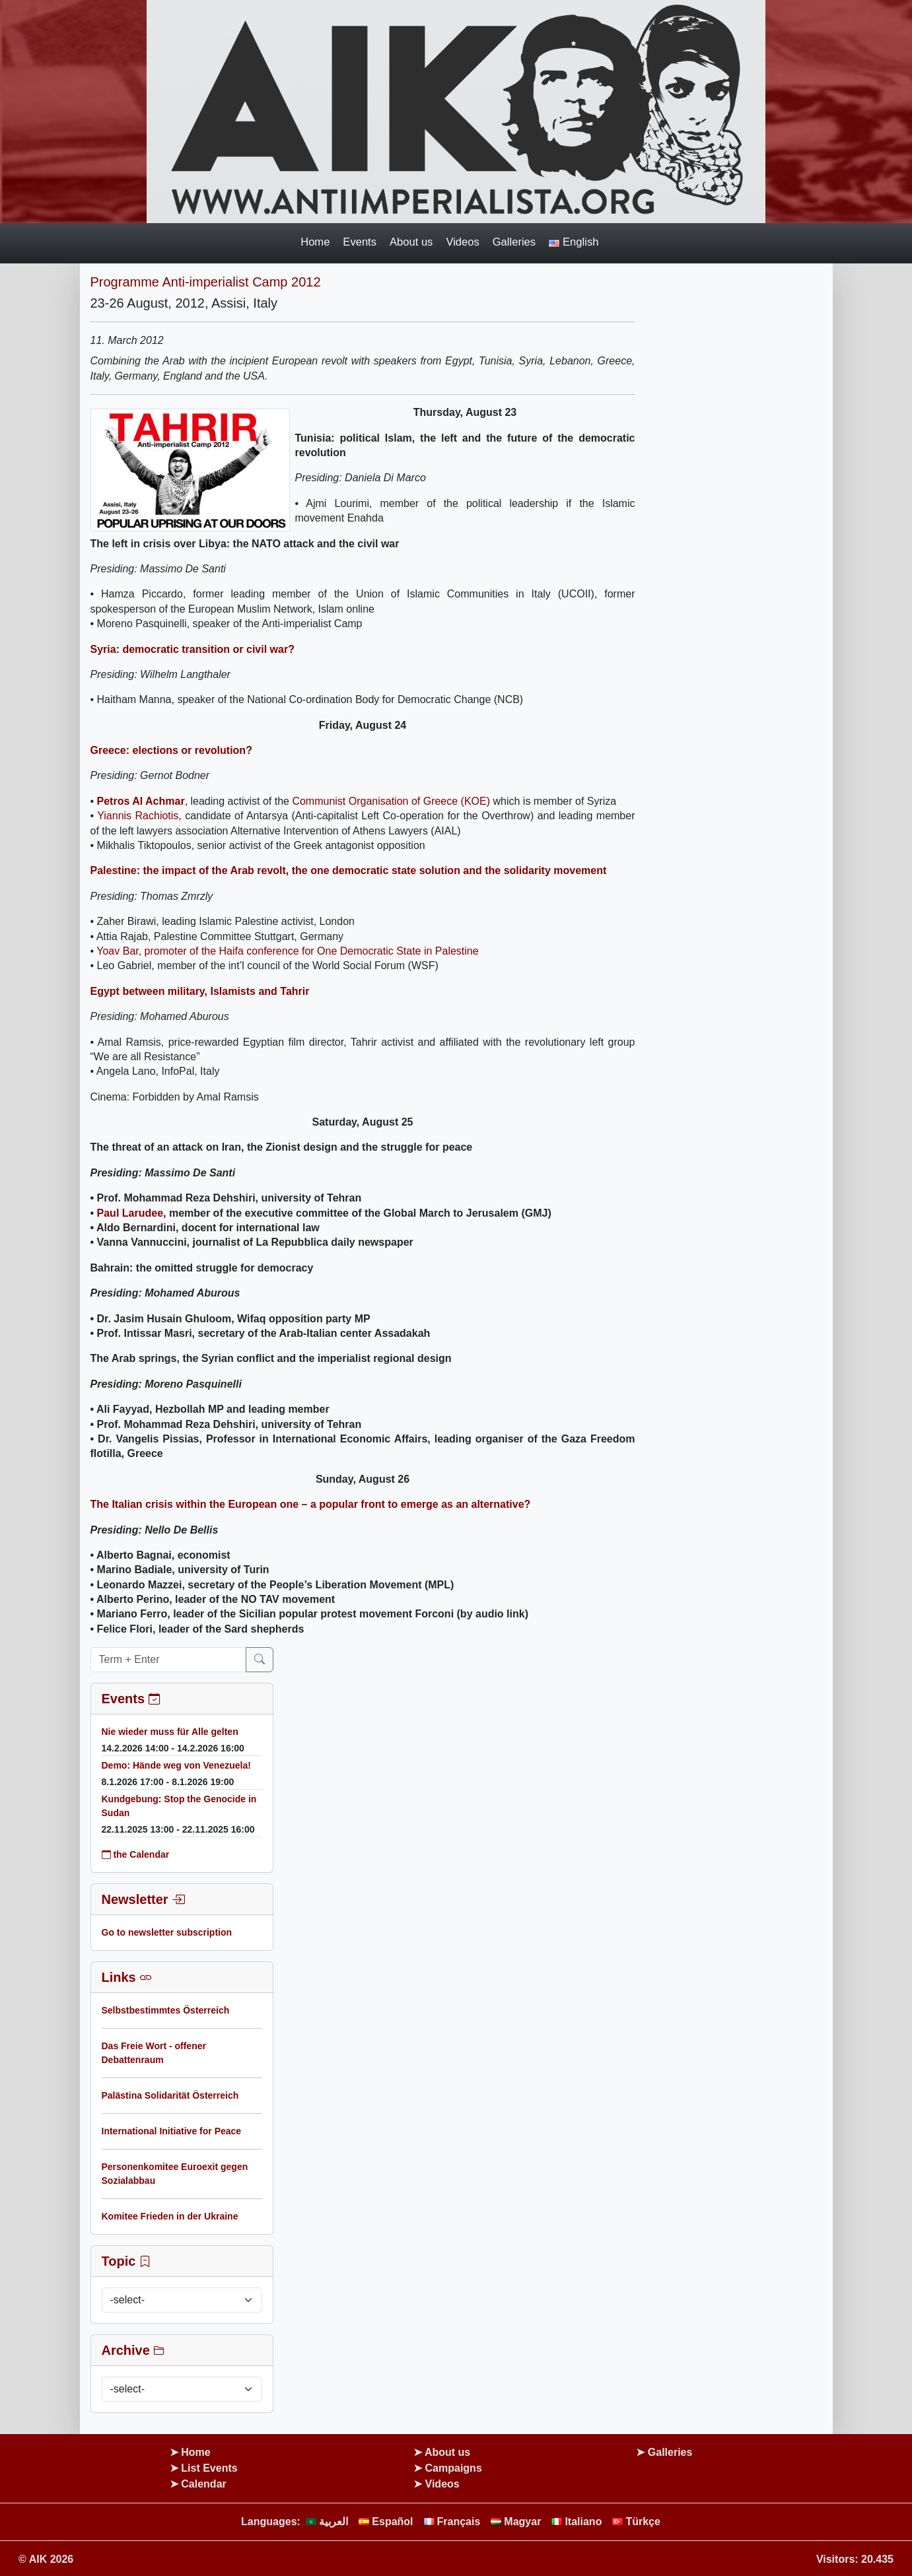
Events (359, 242)
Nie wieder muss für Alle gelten (170, 1731)
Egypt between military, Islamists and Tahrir (200, 991)
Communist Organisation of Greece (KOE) (391, 801)
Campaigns (453, 2468)
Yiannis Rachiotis (137, 815)
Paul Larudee (130, 1213)
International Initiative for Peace (172, 2131)
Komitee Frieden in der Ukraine (170, 2216)
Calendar (203, 2484)
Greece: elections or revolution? (171, 750)
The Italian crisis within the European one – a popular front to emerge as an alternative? (310, 1504)
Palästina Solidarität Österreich (170, 2095)
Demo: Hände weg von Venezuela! (176, 1765)
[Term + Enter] (168, 1659)
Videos (462, 242)
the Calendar (136, 1854)
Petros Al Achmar (141, 801)
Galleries (514, 242)
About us (411, 242)
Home (315, 242)
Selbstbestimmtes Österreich (166, 2010)
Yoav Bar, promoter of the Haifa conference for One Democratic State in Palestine (287, 951)
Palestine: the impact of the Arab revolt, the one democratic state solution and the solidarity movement (348, 870)
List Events (209, 2468)
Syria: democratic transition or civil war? (192, 649)
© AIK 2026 (45, 2559)
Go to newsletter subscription (167, 1932)
